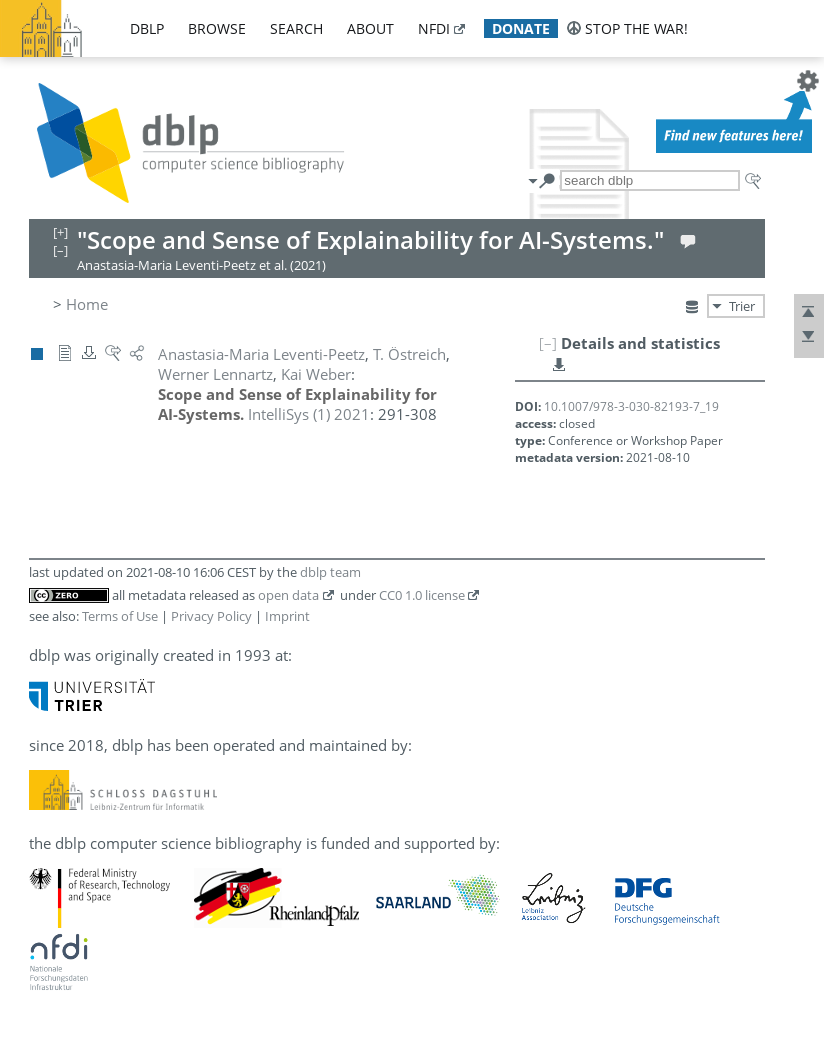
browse (217, 28)
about (370, 28)
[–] (548, 343)
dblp (147, 28)
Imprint (287, 616)
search (296, 28)
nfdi (434, 28)
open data (288, 595)
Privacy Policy (211, 616)
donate (521, 28)
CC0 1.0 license (422, 595)
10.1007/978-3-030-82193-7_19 (631, 406)
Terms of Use (120, 616)
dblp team (330, 572)
